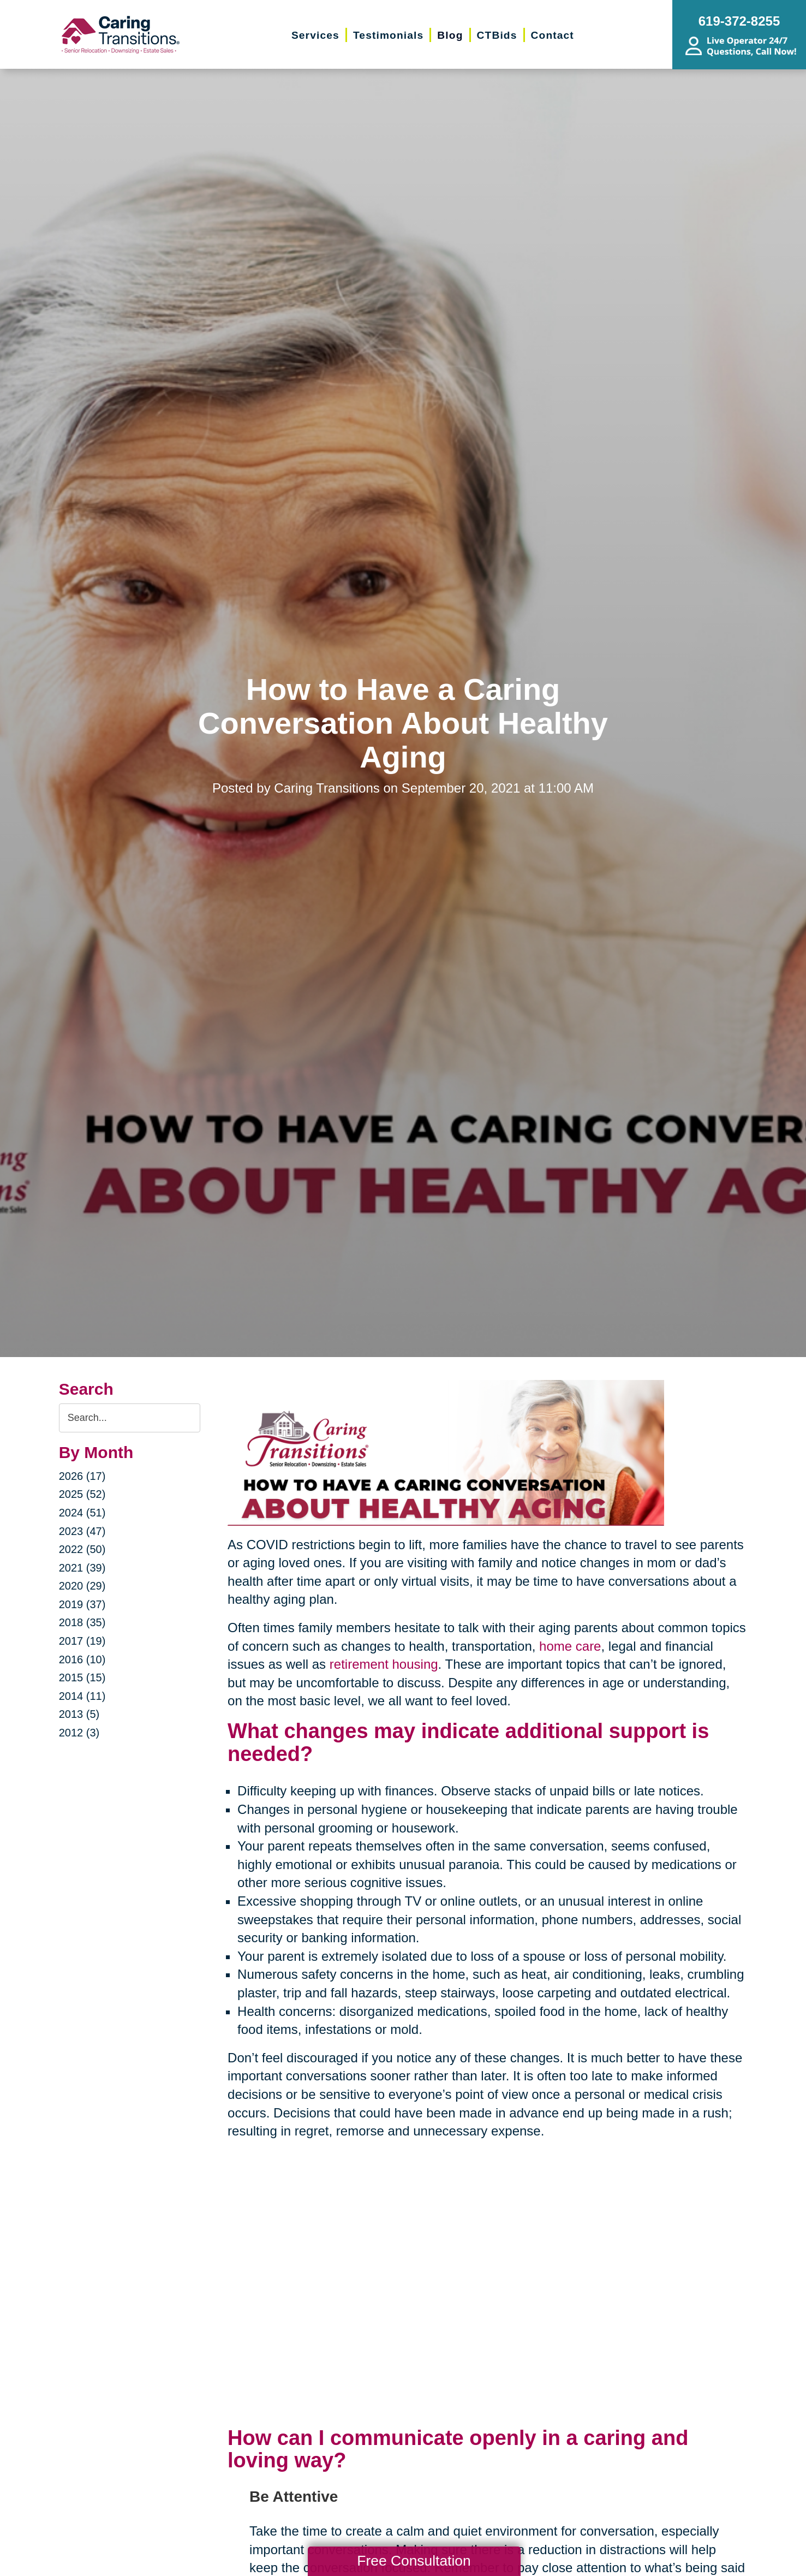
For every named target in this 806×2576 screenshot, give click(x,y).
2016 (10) (82, 1659)
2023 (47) (82, 1531)
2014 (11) (82, 1696)
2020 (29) (82, 1586)
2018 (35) (82, 1622)
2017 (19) (82, 1641)
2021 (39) (82, 1568)
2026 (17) (82, 1476)
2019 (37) (82, 1604)
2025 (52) (82, 1494)
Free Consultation (413, 2561)
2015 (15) (82, 1677)
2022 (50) (82, 1549)
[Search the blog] (129, 1417)
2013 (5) (79, 1714)
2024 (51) (82, 1513)
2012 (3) (79, 1733)
